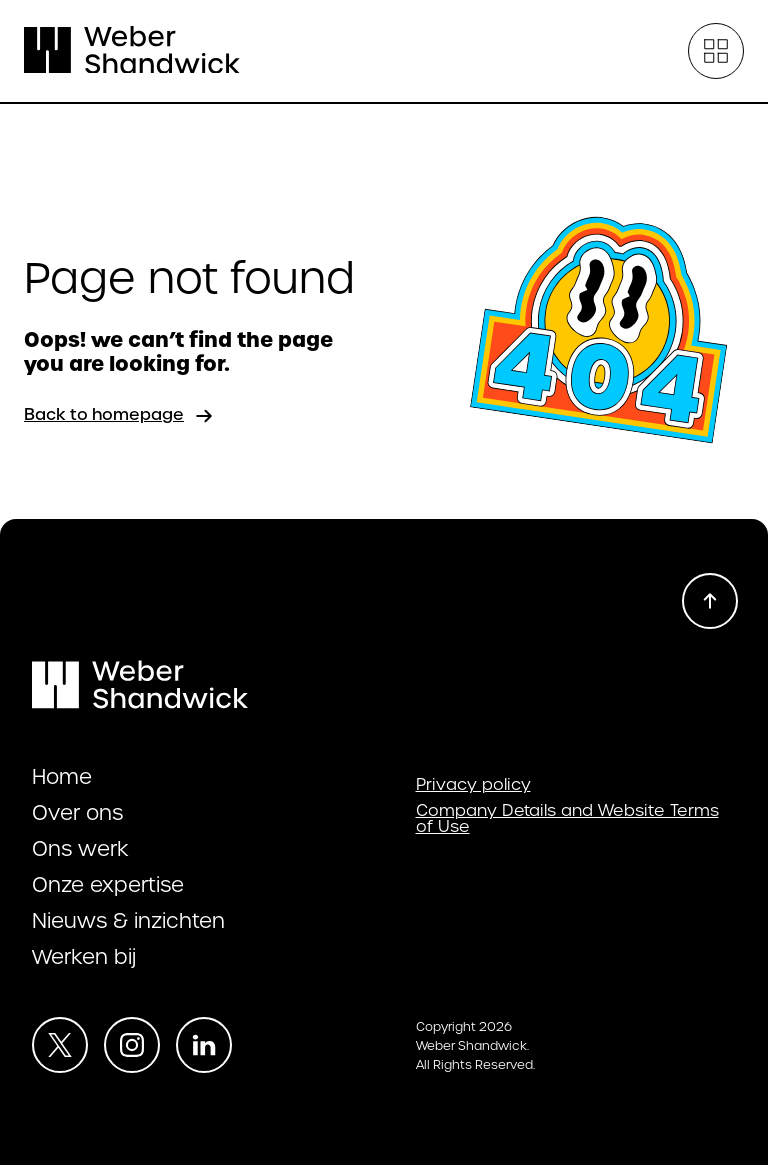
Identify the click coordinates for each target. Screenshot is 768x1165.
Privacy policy (473, 785)
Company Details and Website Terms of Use (567, 819)
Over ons (77, 813)
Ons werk (80, 849)
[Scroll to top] (710, 601)
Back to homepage (120, 416)
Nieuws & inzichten (128, 921)
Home (62, 777)
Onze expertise (108, 885)
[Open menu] (716, 51)
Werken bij (84, 957)
